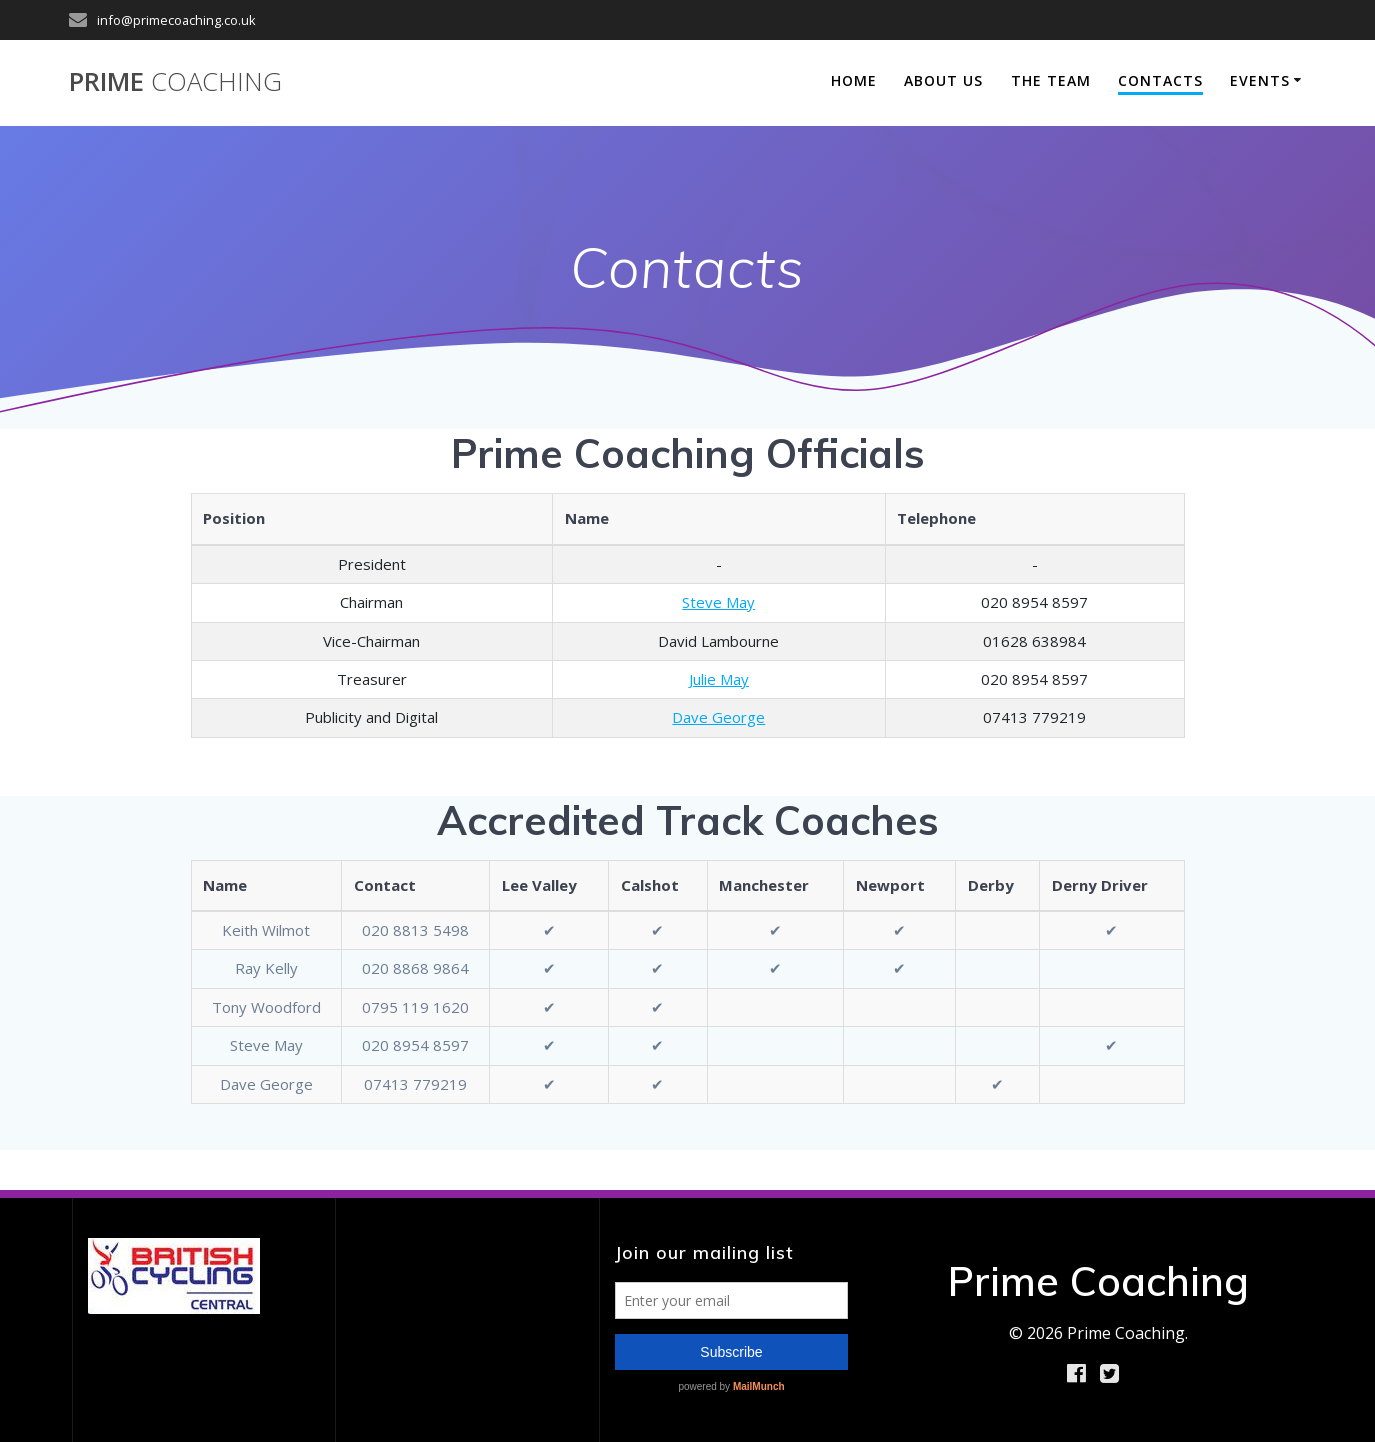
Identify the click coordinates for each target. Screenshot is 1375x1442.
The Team (1051, 80)
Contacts (1160, 80)
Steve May (718, 602)
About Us (943, 80)
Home (854, 80)
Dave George (718, 717)
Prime (175, 82)
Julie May (719, 679)
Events (1260, 80)
